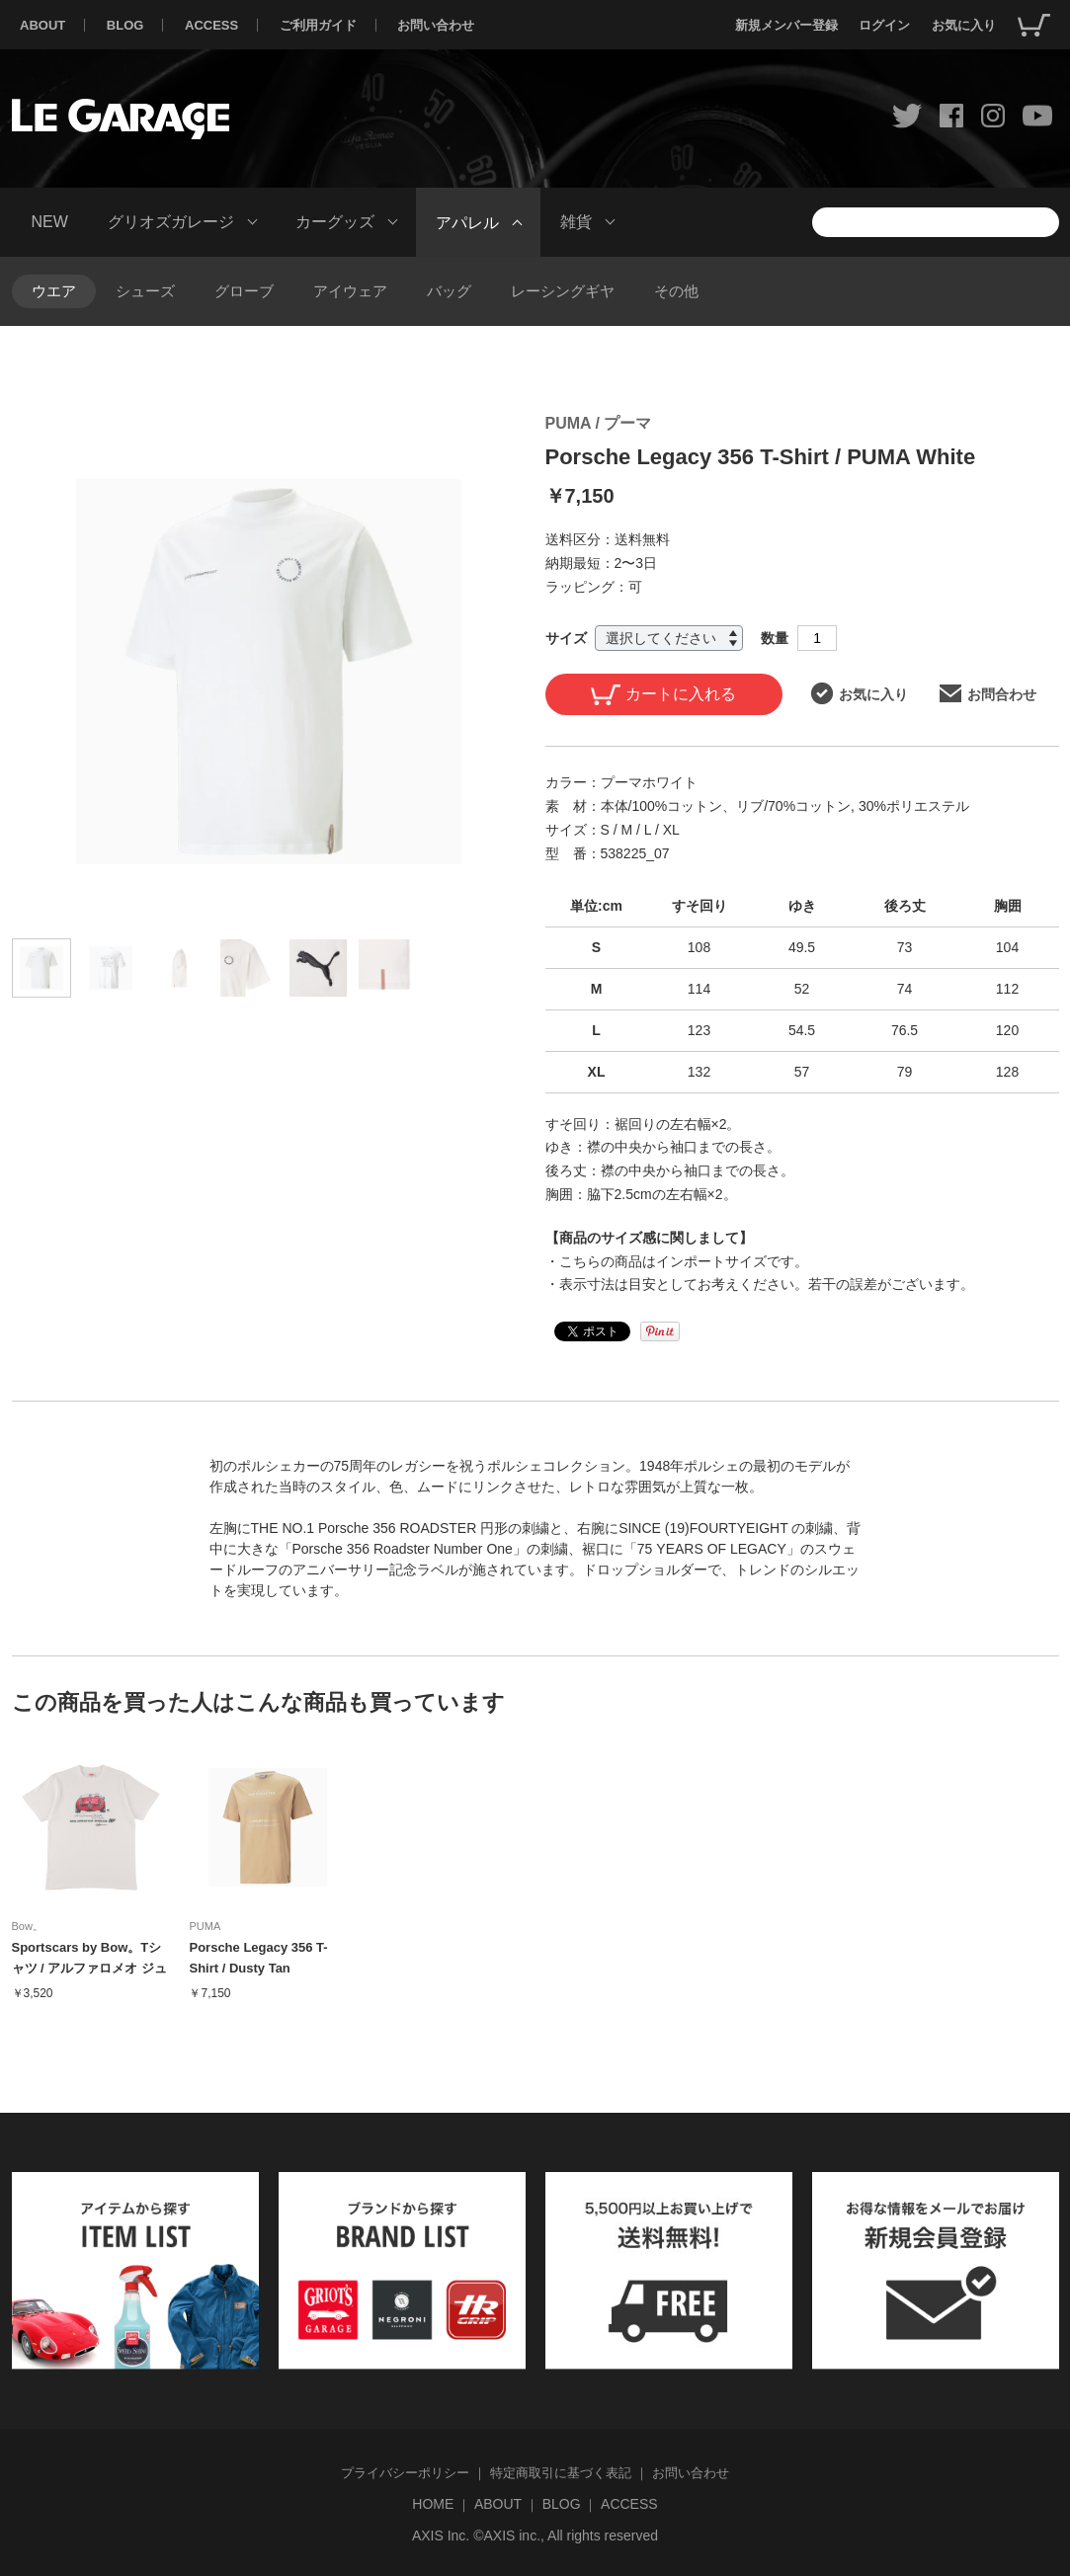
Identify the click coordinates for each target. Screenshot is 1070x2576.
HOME (432, 2504)
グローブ (244, 290)
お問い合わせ (435, 25)
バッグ (449, 290)
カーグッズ (334, 221)
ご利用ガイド (318, 25)
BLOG (125, 25)
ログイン (884, 25)
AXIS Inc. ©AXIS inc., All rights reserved (535, 2535)
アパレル (467, 221)
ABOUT (42, 25)
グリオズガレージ (171, 221)
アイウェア (350, 290)
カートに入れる (663, 694)
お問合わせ (988, 693)
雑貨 (576, 221)
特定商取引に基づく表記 (560, 2472)
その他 (676, 290)
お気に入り (964, 25)
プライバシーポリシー (405, 2472)
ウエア (54, 290)
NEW (50, 221)
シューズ (145, 290)
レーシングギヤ (563, 290)
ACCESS (211, 25)
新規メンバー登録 (786, 25)
